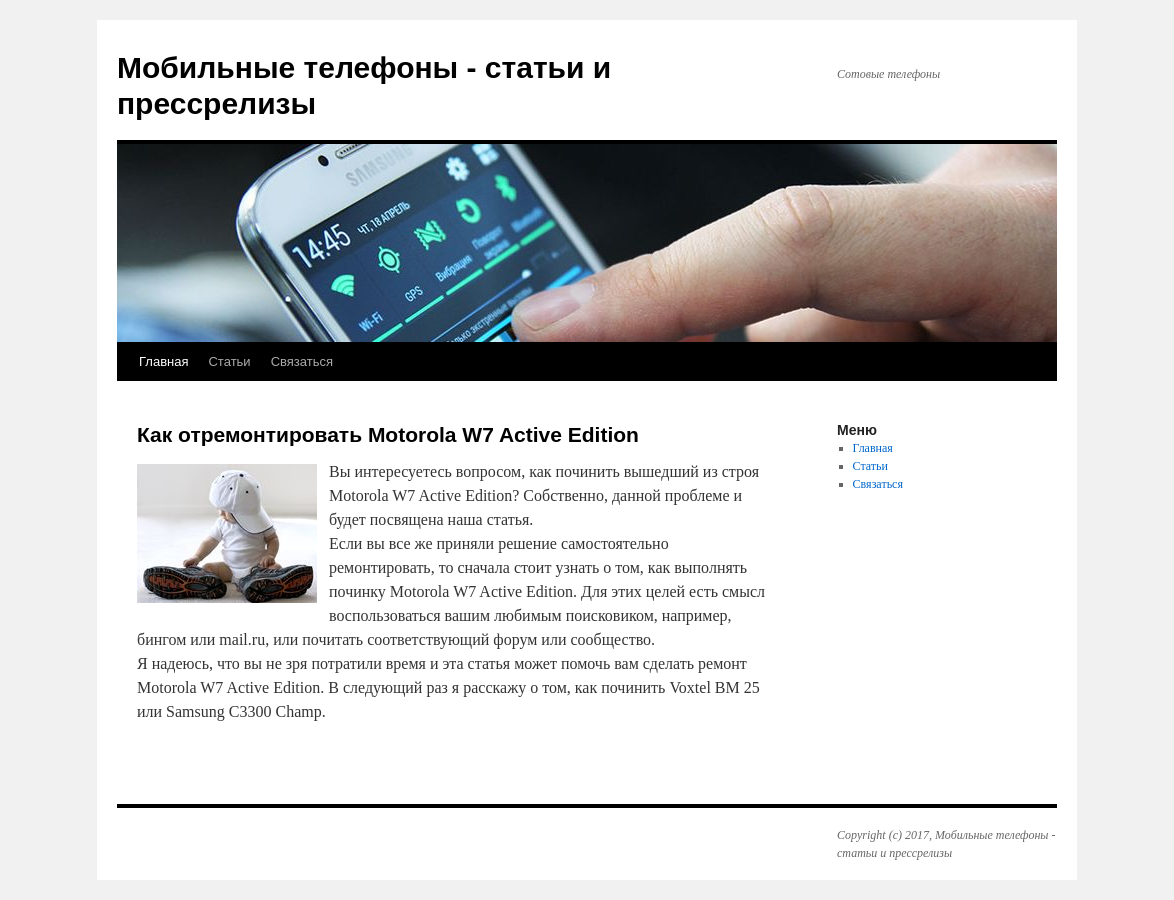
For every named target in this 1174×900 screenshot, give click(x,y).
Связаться (302, 361)
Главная (163, 361)
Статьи (229, 361)
